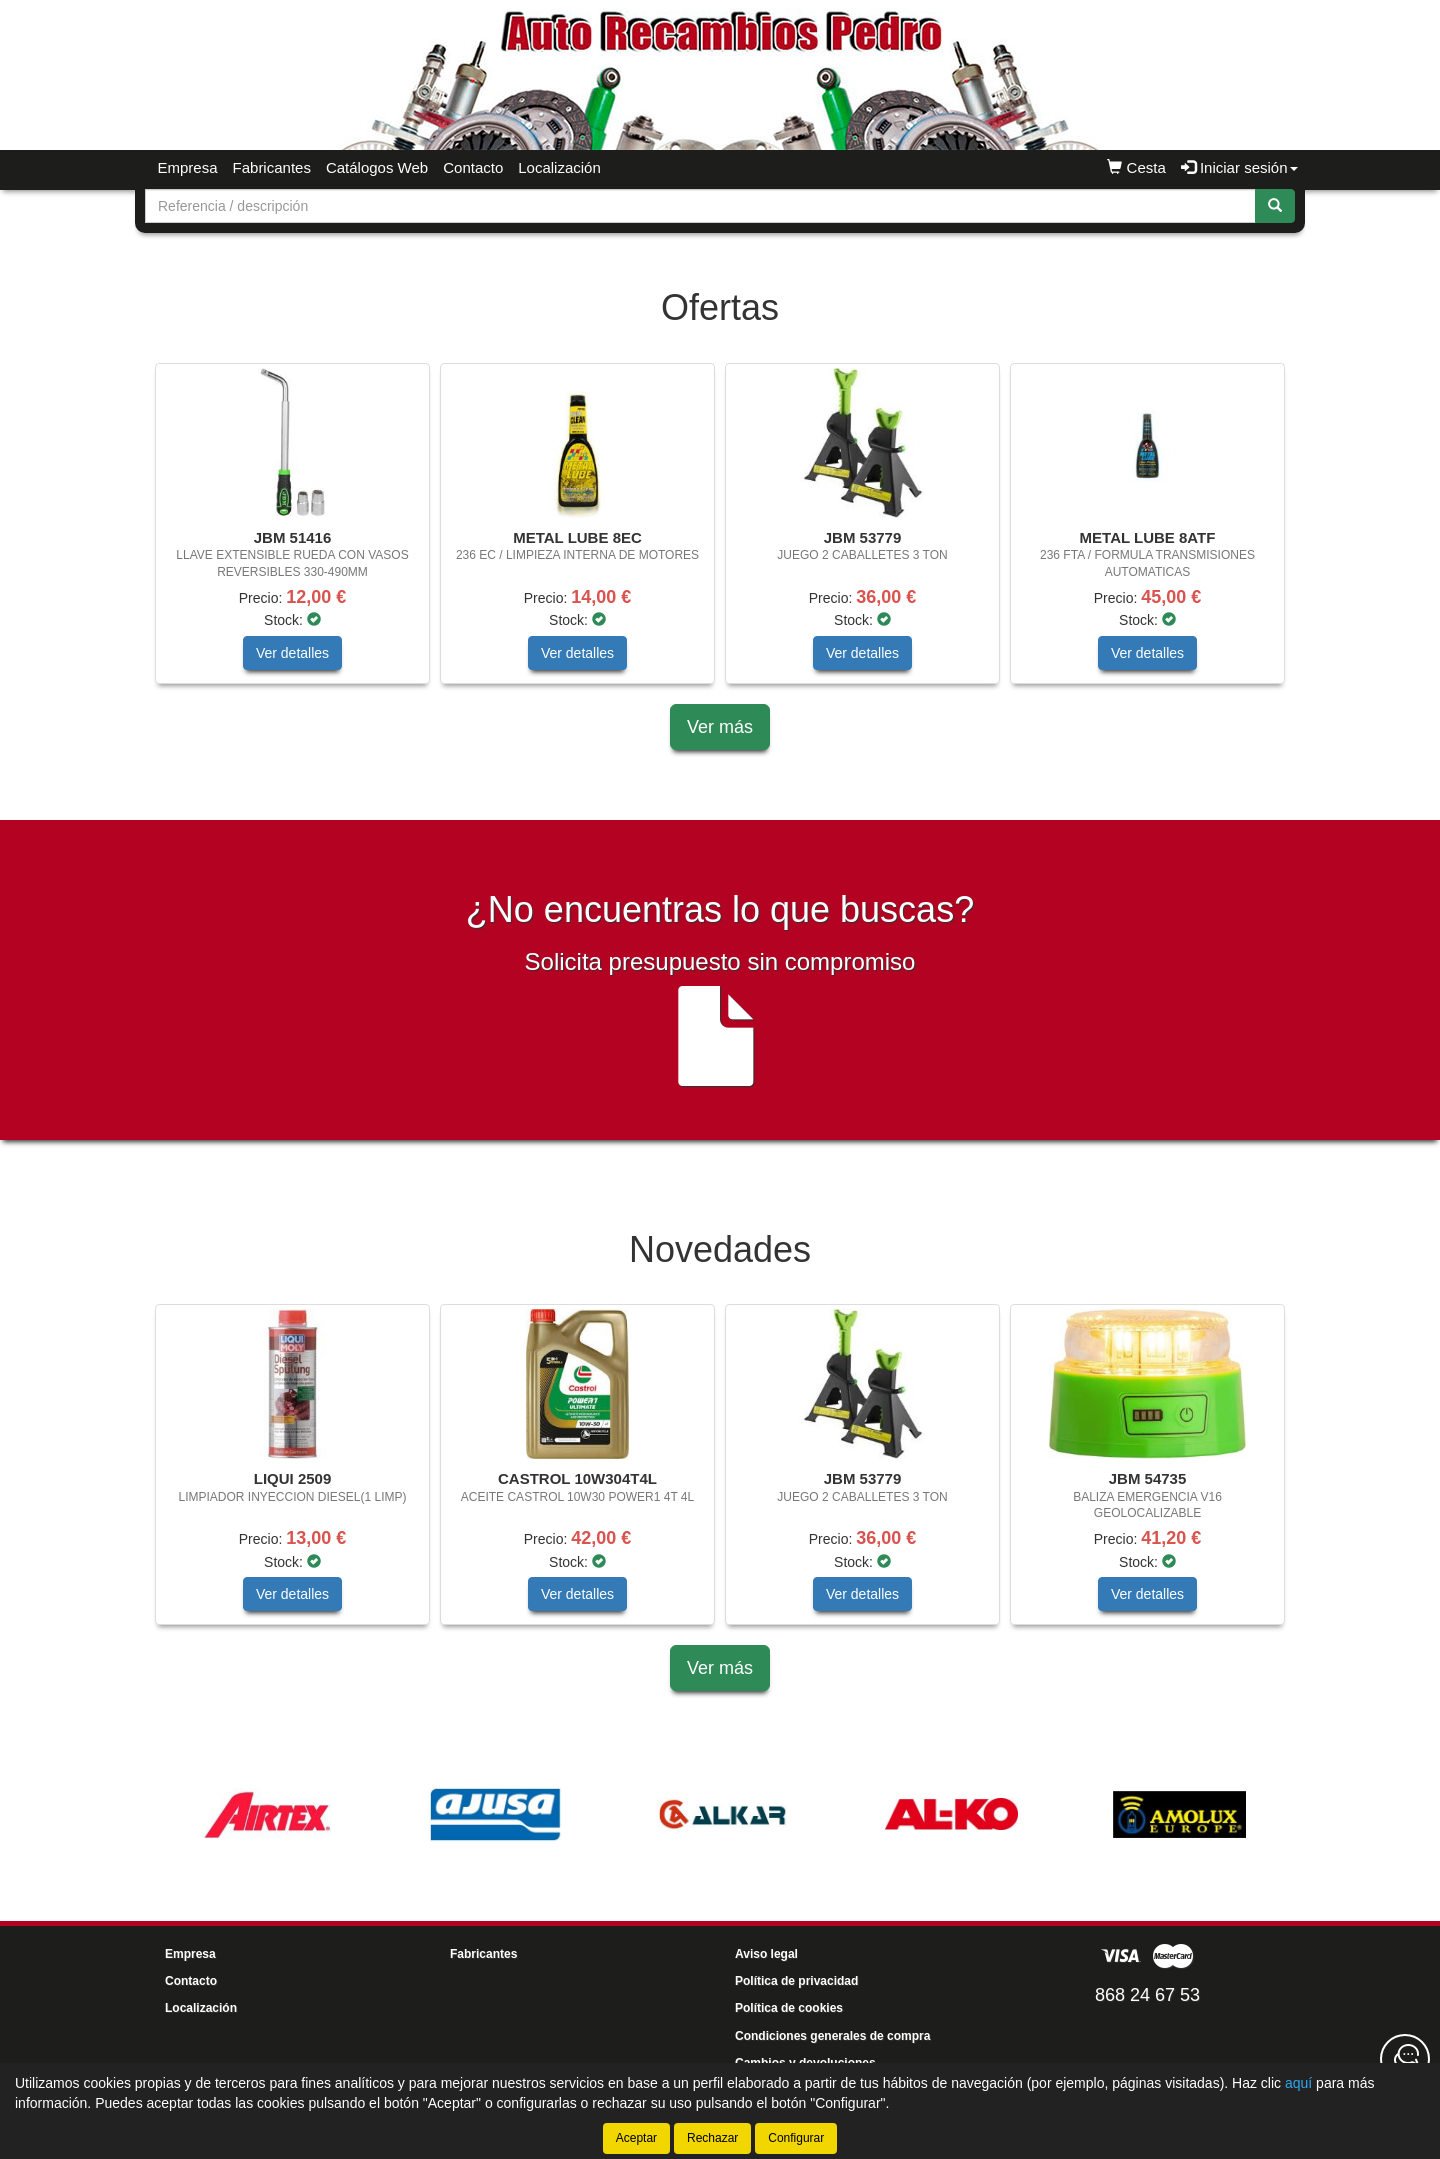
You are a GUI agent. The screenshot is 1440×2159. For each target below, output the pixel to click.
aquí (1298, 2083)
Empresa (188, 167)
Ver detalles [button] (292, 653)
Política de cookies (789, 2008)
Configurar (796, 2138)
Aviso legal (766, 1954)
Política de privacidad (796, 1981)
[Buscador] (700, 206)
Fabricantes (272, 167)
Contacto (473, 167)
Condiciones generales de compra (832, 2036)
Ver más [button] (720, 727)
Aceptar (636, 2138)
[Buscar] (1275, 206)
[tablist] (720, 533)
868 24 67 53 (1147, 1995)
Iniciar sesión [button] (1239, 167)
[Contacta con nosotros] (1405, 2059)
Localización (559, 167)
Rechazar (712, 2138)
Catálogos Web (377, 167)
